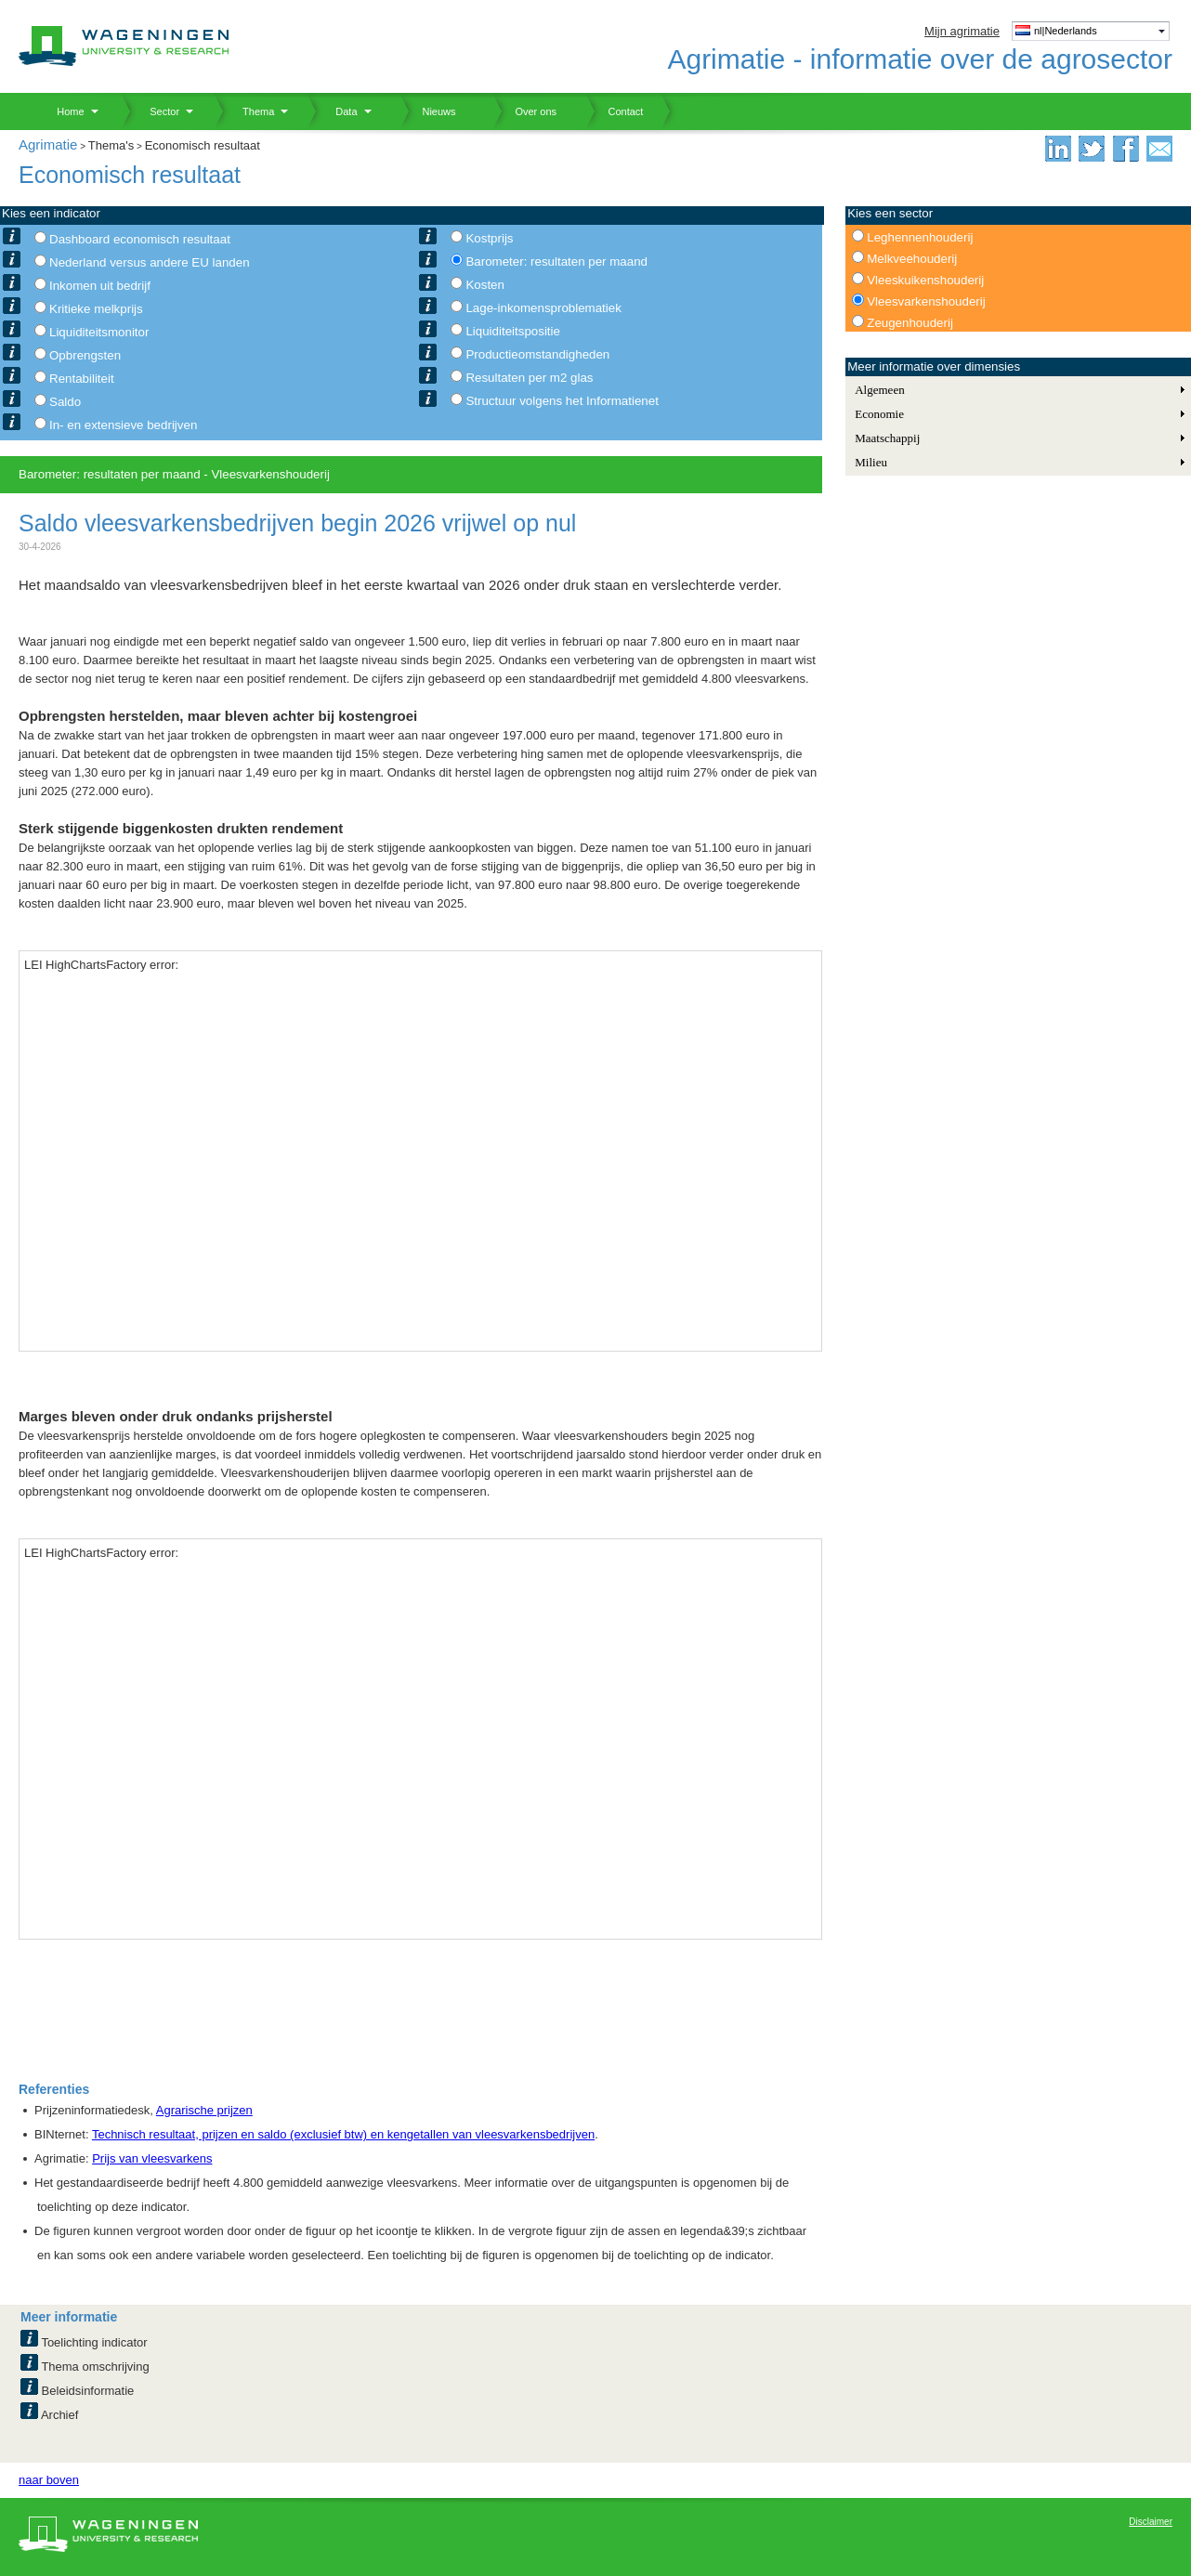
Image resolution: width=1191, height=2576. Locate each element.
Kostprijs (489, 238)
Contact (614, 111)
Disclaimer (1150, 2522)
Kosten (484, 285)
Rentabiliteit (81, 379)
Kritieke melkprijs (96, 309)
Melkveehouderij (912, 259)
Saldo (65, 402)
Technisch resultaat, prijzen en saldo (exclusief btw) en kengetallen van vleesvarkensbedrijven (343, 2134)
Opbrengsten (85, 355)
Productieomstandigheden (537, 354)
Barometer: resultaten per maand (556, 261)
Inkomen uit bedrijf (100, 286)
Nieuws (427, 111)
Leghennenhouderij (920, 237)
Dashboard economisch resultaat (139, 239)
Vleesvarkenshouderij (926, 301)
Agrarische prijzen (204, 2110)
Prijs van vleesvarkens (152, 2158)
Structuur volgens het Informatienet (561, 401)
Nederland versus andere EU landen (149, 262)
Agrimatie (48, 144)
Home (64, 111)
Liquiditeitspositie (512, 331)
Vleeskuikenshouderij (925, 280)
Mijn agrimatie (962, 31)
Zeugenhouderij (910, 323)
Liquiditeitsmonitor (99, 332)
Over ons (524, 111)
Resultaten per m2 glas (529, 378)
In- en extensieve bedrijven (123, 425)
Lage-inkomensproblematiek (543, 308)
